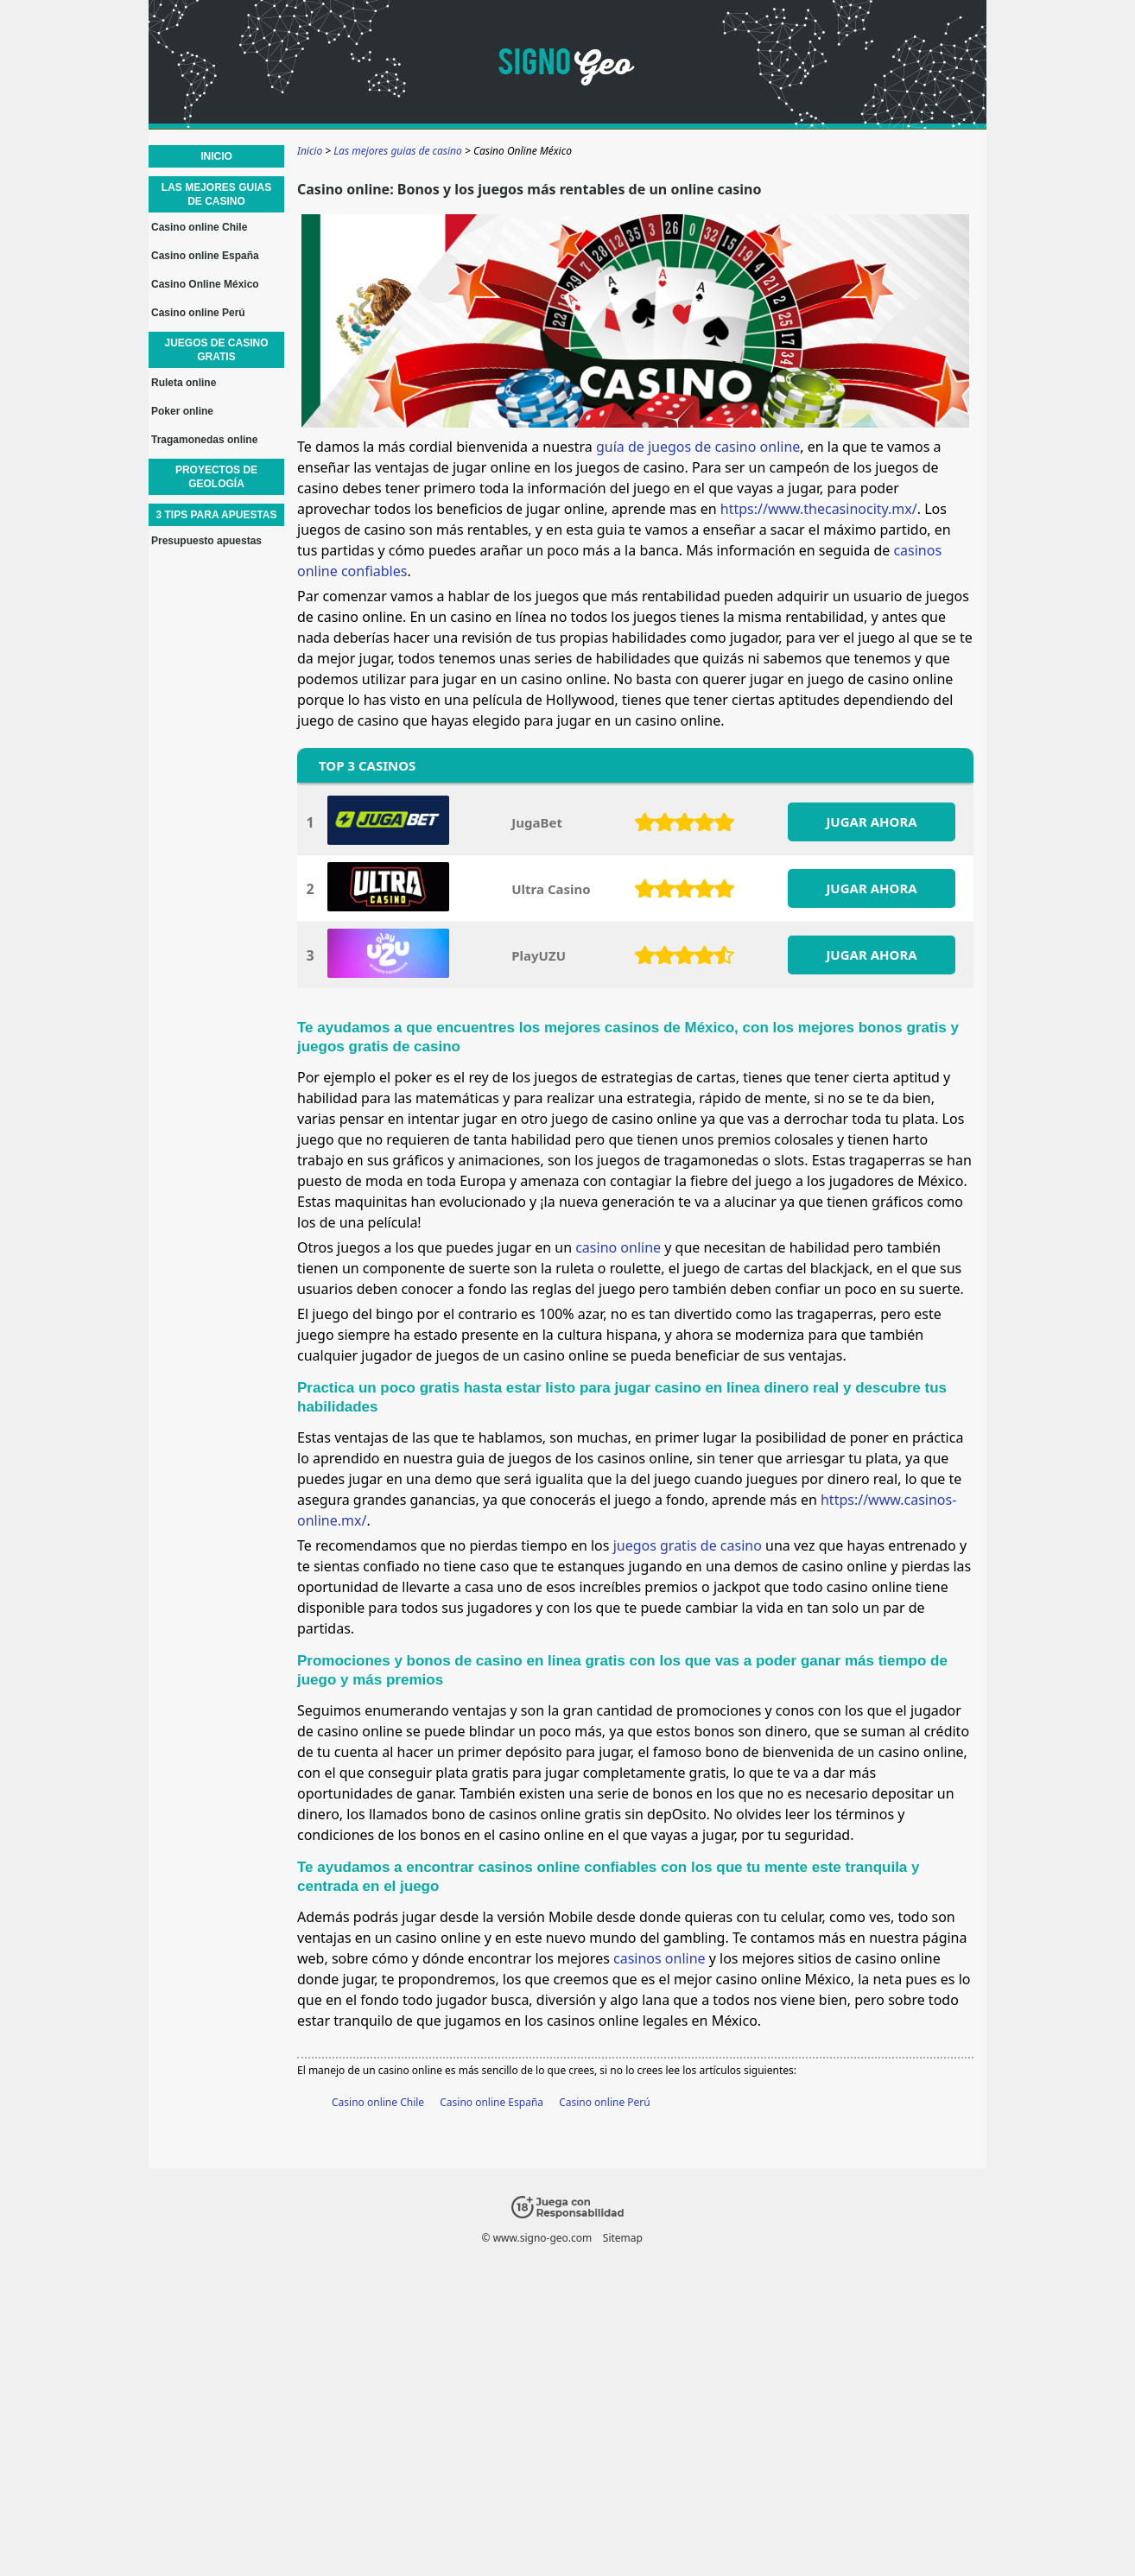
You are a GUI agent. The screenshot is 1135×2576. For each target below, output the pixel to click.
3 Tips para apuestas (215, 515)
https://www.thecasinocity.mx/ (818, 508)
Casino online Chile (378, 2102)
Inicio (216, 156)
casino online (618, 1247)
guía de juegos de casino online (698, 446)
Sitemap (623, 2237)
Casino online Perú (604, 2102)
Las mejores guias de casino (216, 194)
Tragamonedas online (204, 440)
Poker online (182, 411)
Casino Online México (205, 284)
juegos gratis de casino (687, 1545)
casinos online (659, 1958)
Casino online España (491, 2102)
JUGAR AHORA (871, 821)
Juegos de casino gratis (216, 350)
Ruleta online (183, 383)
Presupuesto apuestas (206, 541)
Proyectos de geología (216, 477)
